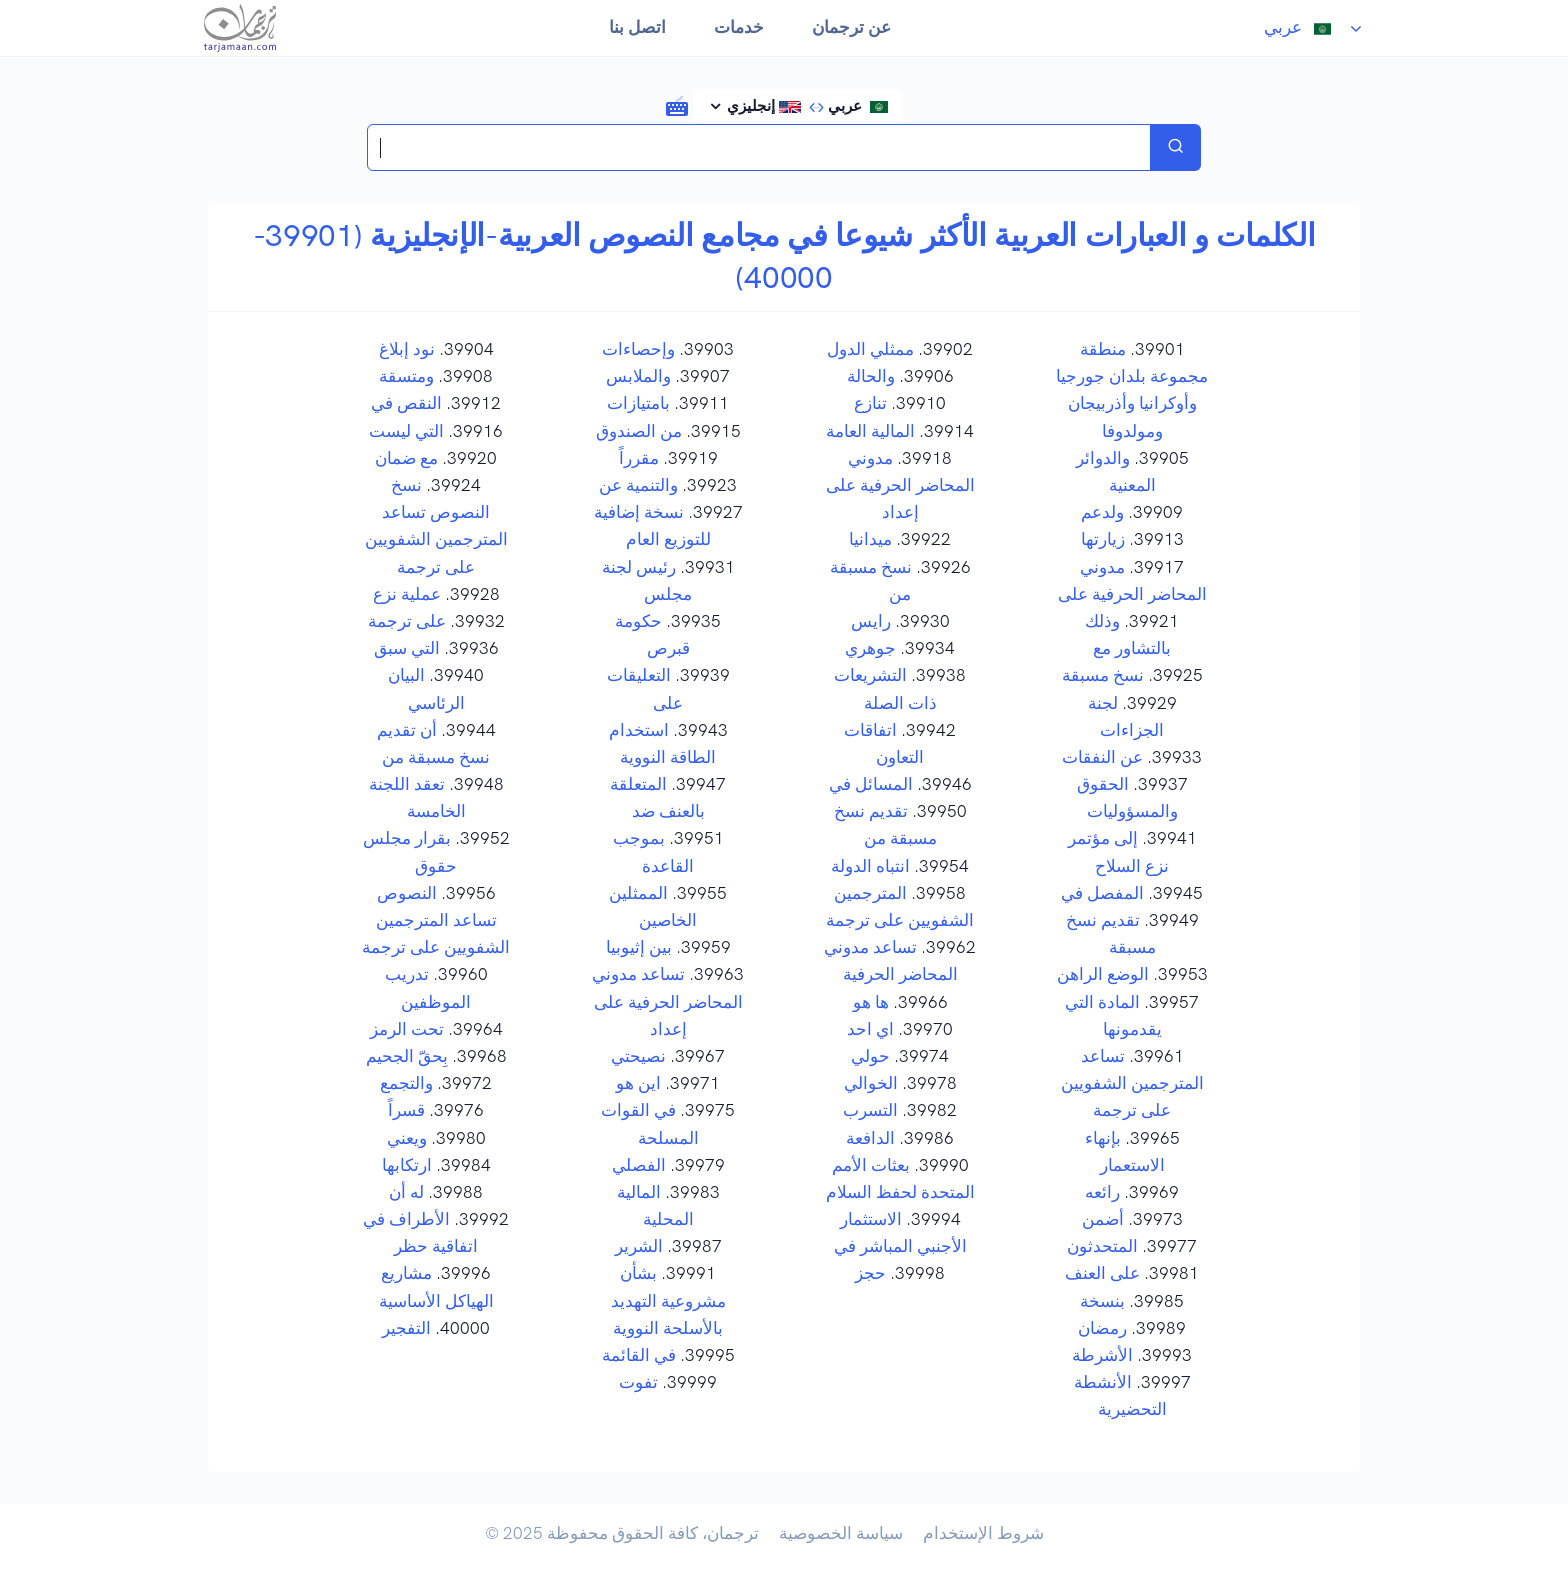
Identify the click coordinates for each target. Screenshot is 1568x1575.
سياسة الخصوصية (841, 1533)
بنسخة (1102, 1301)
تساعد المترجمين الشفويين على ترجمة (1132, 1083)
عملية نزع (407, 594)
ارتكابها (407, 1165)
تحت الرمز (407, 1029)
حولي (870, 1056)
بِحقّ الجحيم (407, 1056)
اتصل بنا (637, 27)
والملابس (638, 376)
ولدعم (1102, 512)
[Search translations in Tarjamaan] (758, 147)
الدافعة (870, 1138)
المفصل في (1102, 893)
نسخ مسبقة (1103, 675)
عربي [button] (1303, 27)
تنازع (870, 403)
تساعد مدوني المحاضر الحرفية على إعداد (667, 1001)
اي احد (870, 1029)
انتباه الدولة (870, 866)
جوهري (870, 648)
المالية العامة (870, 431)
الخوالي (871, 1083)
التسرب (870, 1110)
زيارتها (1103, 539)
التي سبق (407, 648)
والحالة (871, 376)
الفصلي (639, 1165)
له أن (406, 1192)
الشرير (639, 1246)
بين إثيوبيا (639, 947)
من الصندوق (639, 431)
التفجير (406, 1328)
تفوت (638, 1382)
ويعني (407, 1138)
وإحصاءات (638, 349)
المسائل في (871, 784)
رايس (871, 621)
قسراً (406, 1110)
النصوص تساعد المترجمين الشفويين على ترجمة (436, 920)
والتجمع (406, 1083)
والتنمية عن (638, 485)
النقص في (406, 403)
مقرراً (639, 458)
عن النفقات (1102, 757)
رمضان (1102, 1328)
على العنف (1102, 1273)
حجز (870, 1273)
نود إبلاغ (407, 349)
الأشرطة (1102, 1355)
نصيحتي (638, 1056)
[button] (677, 105)
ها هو (871, 1002)
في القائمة (639, 1355)
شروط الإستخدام (983, 1533)
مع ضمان (406, 458)
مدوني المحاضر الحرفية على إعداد (900, 485)
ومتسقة (406, 376)
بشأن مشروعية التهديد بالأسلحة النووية (668, 1300)
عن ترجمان (851, 27)
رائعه (1102, 1192)
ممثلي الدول (870, 349)
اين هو (638, 1083)
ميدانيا (870, 539)
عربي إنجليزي (806, 106)
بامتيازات (638, 403)
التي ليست (406, 431)
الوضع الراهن (1103, 974)
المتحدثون (1102, 1246)
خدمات (739, 27)
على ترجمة (407, 621)
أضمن (1103, 1219)
